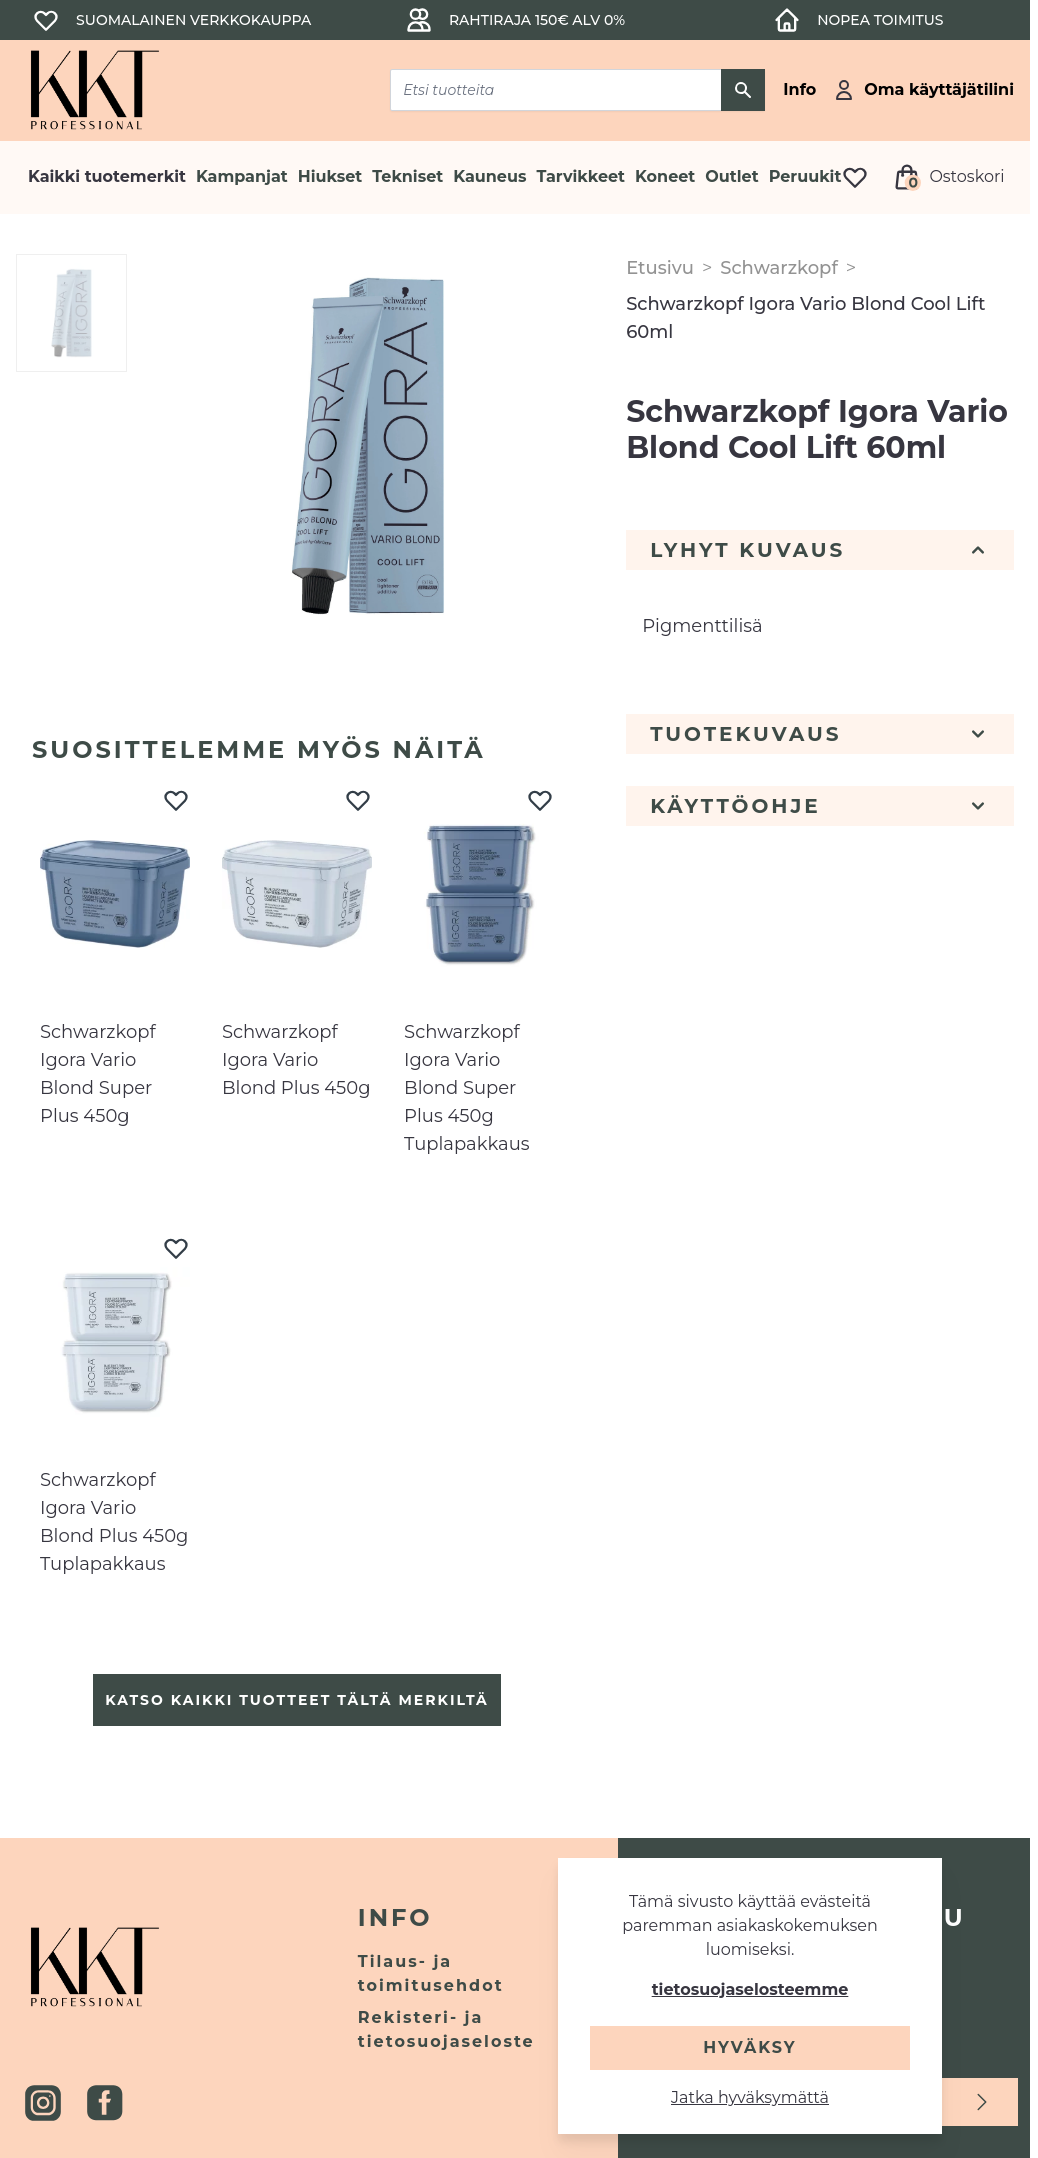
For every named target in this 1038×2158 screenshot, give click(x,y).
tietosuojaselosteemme (750, 1989)
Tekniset (407, 176)
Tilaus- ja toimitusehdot (431, 1973)
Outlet (731, 176)
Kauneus (489, 176)
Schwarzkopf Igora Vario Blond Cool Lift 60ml (805, 318)
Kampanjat (242, 176)
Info (395, 1917)
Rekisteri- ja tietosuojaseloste (446, 2029)
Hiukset (330, 176)
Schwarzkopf (778, 268)
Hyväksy (749, 2047)
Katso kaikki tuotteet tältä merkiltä (296, 1700)
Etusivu (660, 268)
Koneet (665, 176)
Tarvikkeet (580, 176)
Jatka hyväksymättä (750, 2097)
